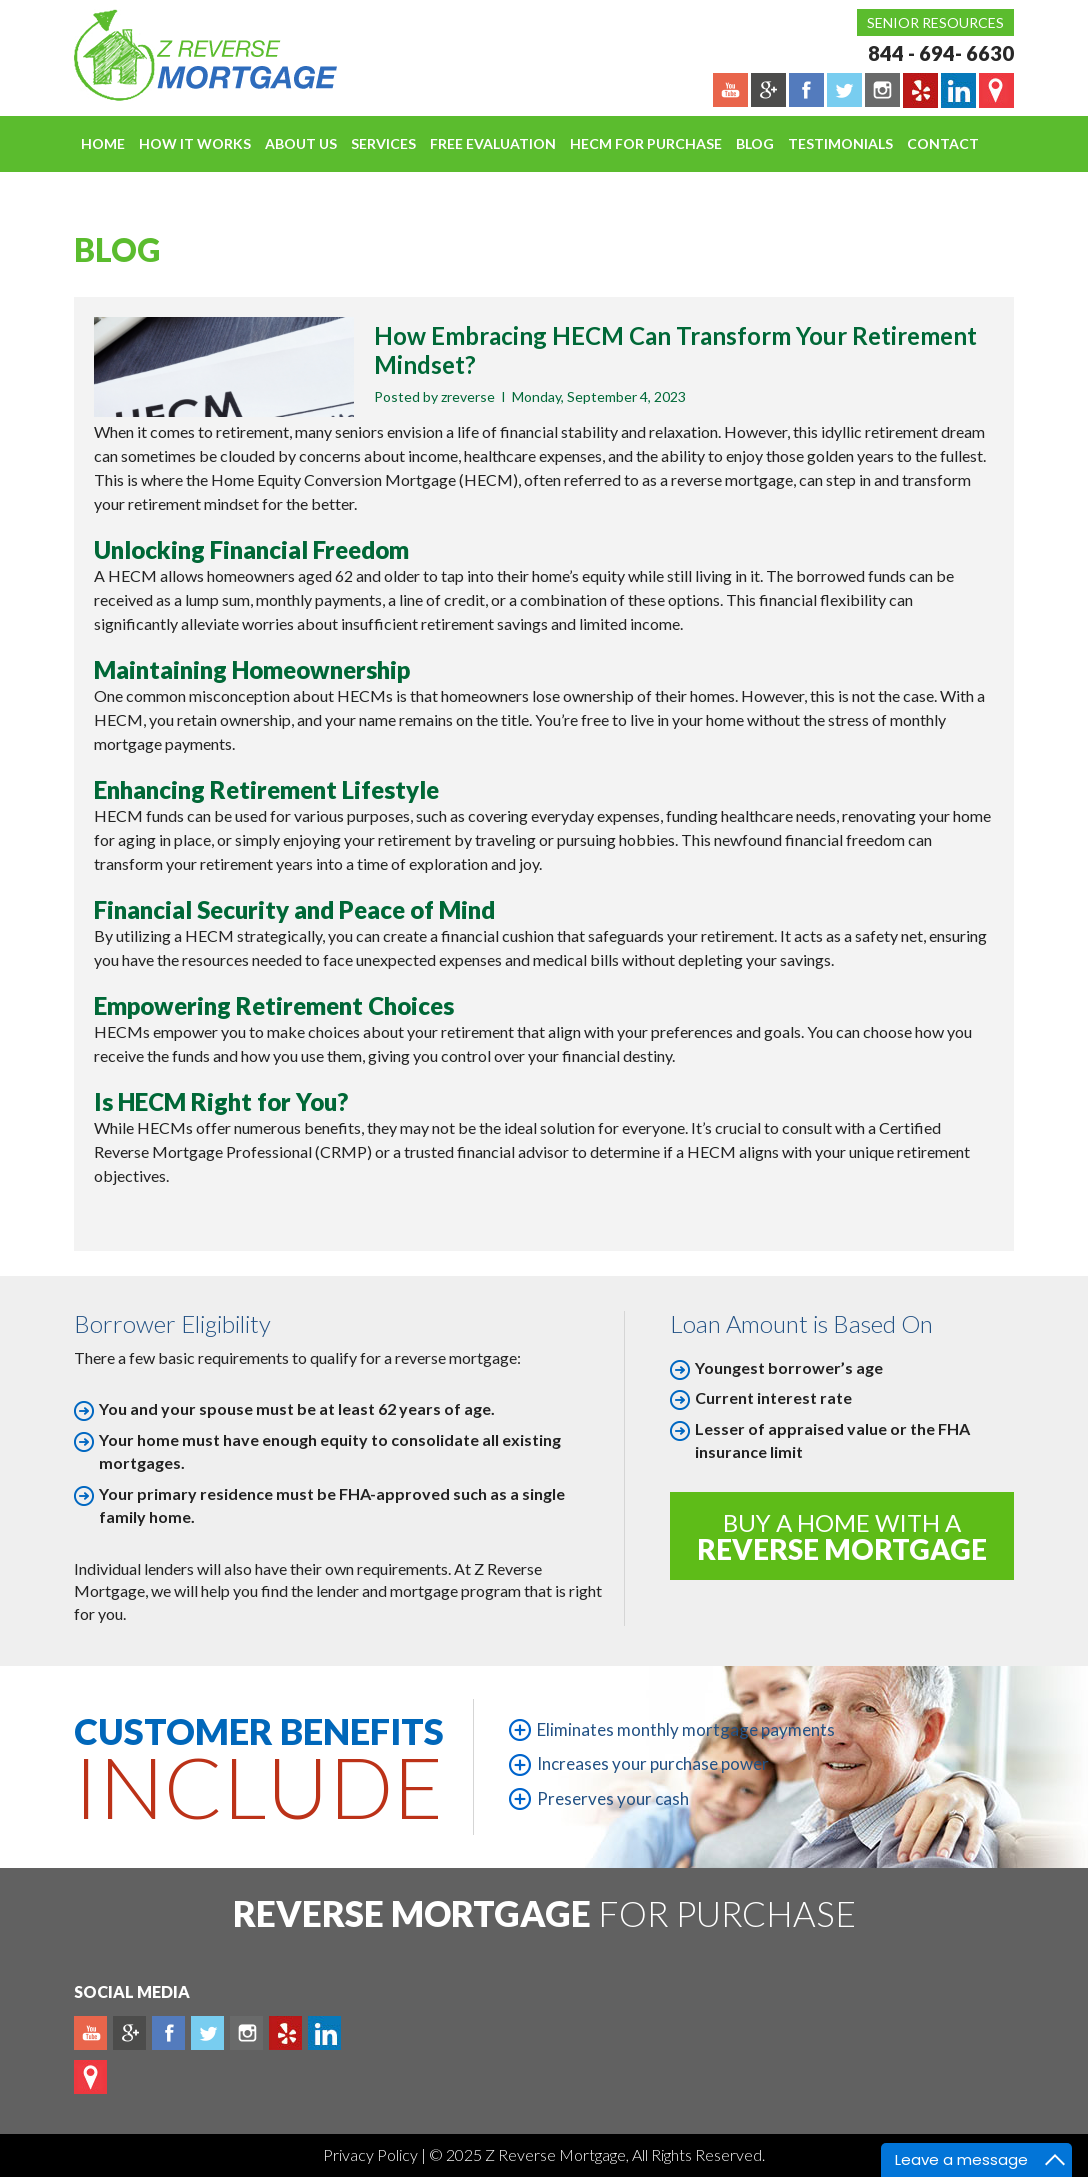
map (90, 2077)
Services (383, 143)
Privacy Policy (372, 2154)
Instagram (246, 2033)
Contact (943, 143)
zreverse (468, 396)
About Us (301, 143)
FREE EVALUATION (493, 143)
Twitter (207, 2033)
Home (103, 143)
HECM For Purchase (646, 143)
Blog (755, 143)
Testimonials (840, 143)
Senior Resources (935, 22)
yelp (285, 2033)
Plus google (129, 2033)
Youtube (90, 2033)
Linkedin (324, 2033)
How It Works (195, 143)
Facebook (168, 2033)
